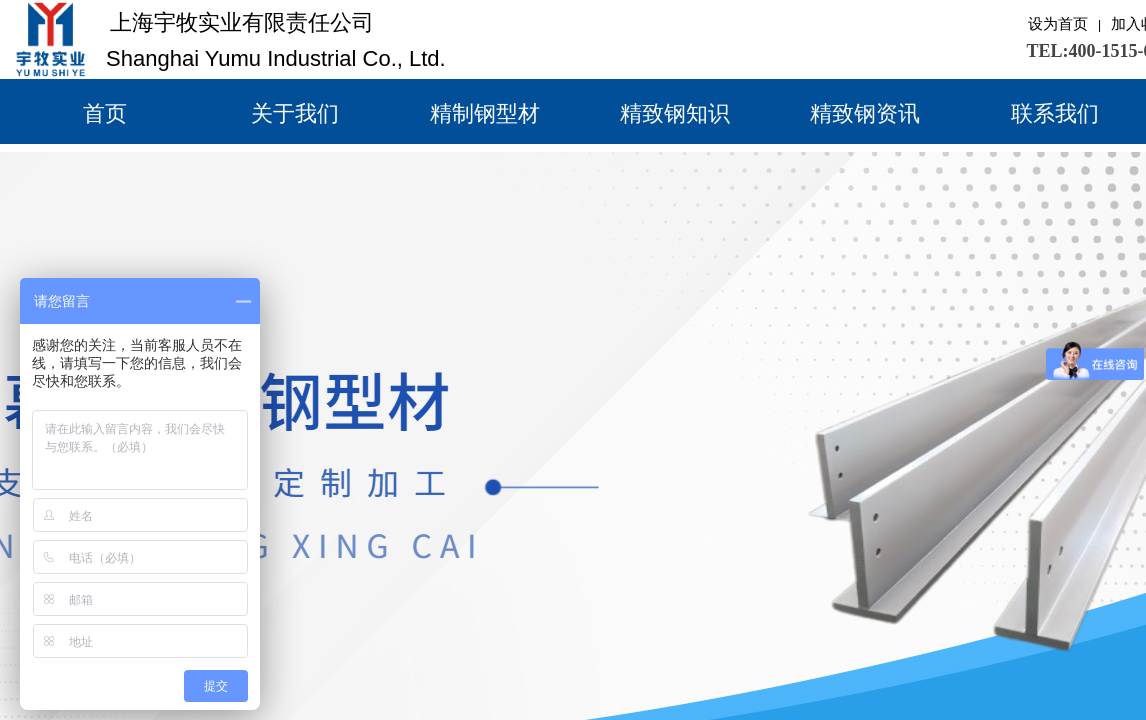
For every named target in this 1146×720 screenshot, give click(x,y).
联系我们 (1055, 113)
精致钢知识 (675, 113)
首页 (105, 113)
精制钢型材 (485, 113)
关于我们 (295, 113)
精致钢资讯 (865, 113)
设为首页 (1058, 24)
